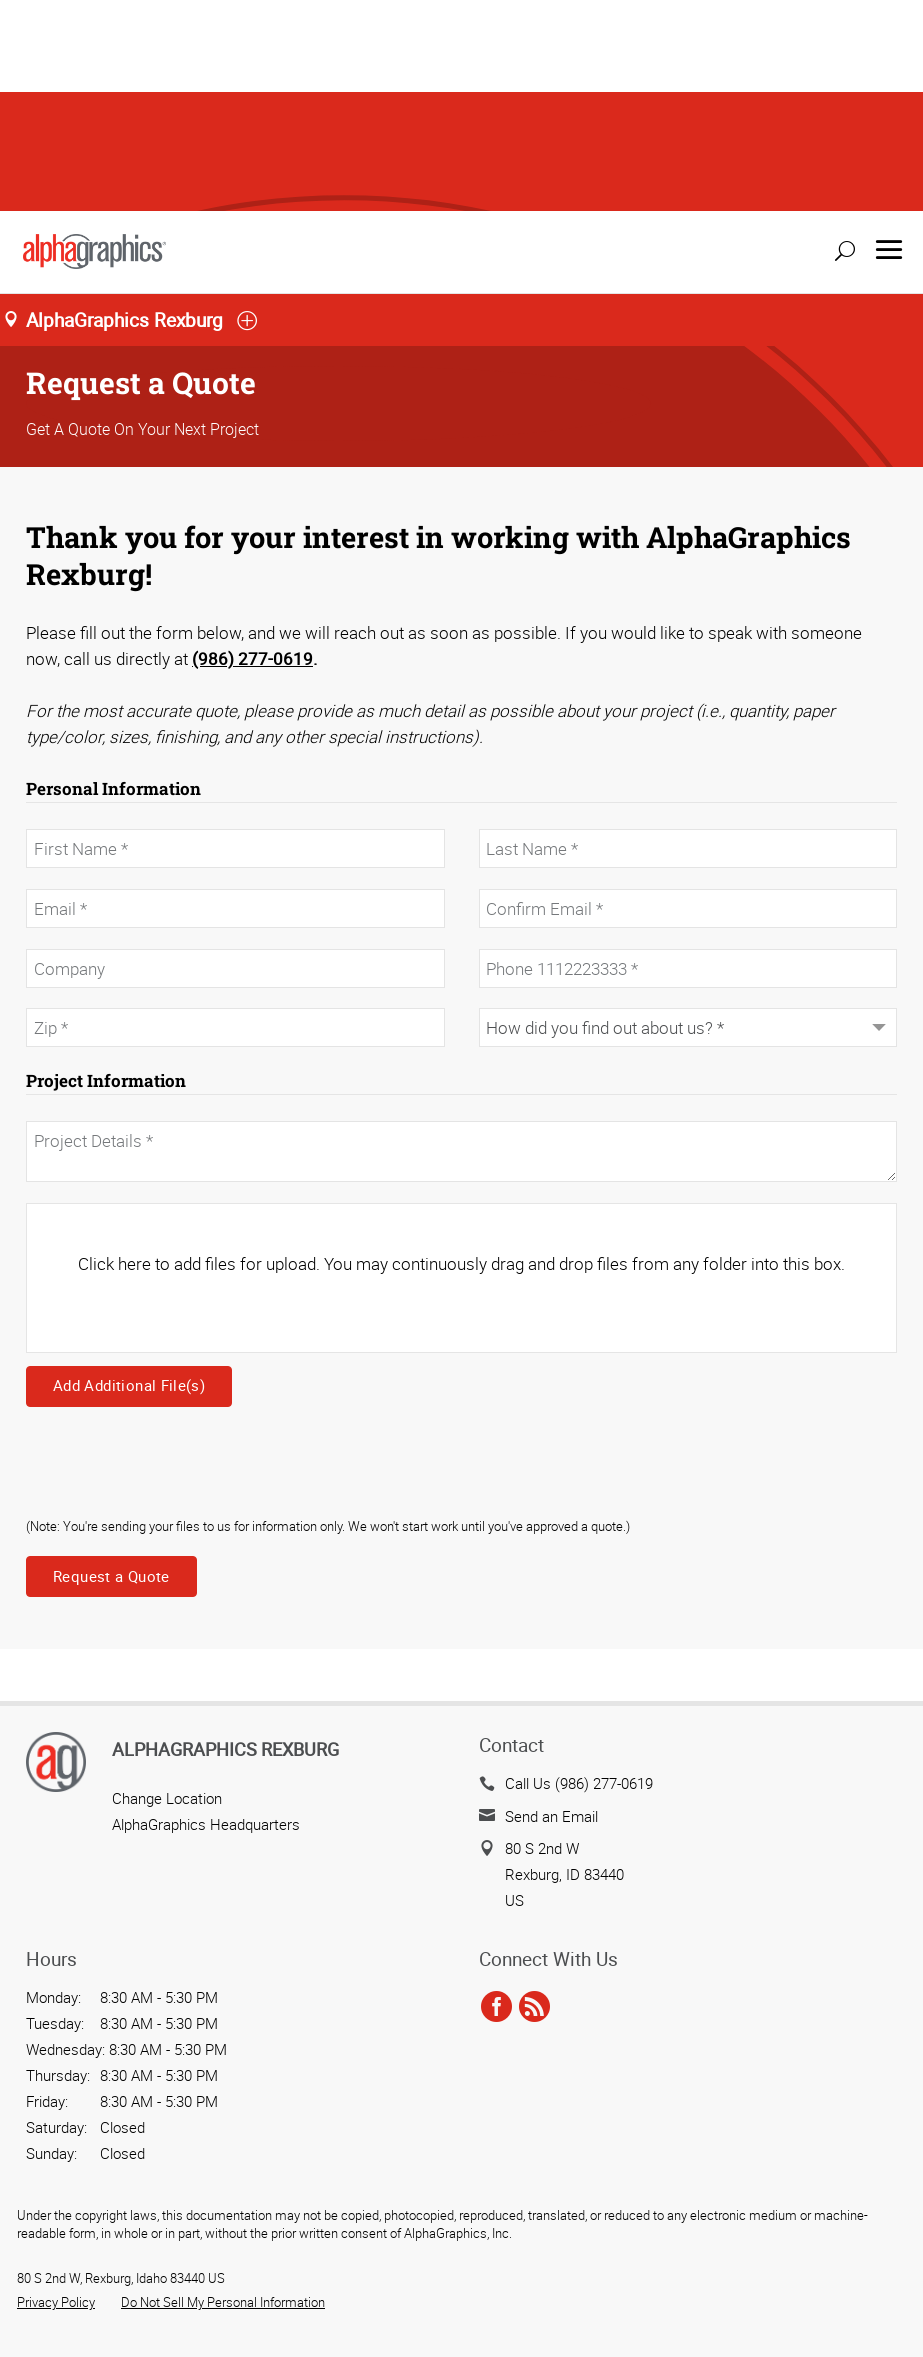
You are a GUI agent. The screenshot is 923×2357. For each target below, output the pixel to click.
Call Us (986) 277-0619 (579, 1572)
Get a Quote (849, 2218)
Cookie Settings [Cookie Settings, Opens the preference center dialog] (80, 2231)
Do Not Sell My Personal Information (223, 2091)
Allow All (180, 2286)
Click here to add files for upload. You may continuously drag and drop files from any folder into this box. (461, 1052)
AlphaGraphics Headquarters (206, 1613)
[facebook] (496, 1796)
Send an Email (551, 1605)
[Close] (31, 2334)
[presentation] (178, 1261)
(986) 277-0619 (252, 447)
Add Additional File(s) (129, 1174)
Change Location (167, 1587)
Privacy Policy (56, 2091)
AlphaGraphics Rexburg (225, 1538)
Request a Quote (111, 1365)
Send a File (850, 2273)
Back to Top (863, 2327)
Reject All (59, 2286)
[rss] (534, 1796)
